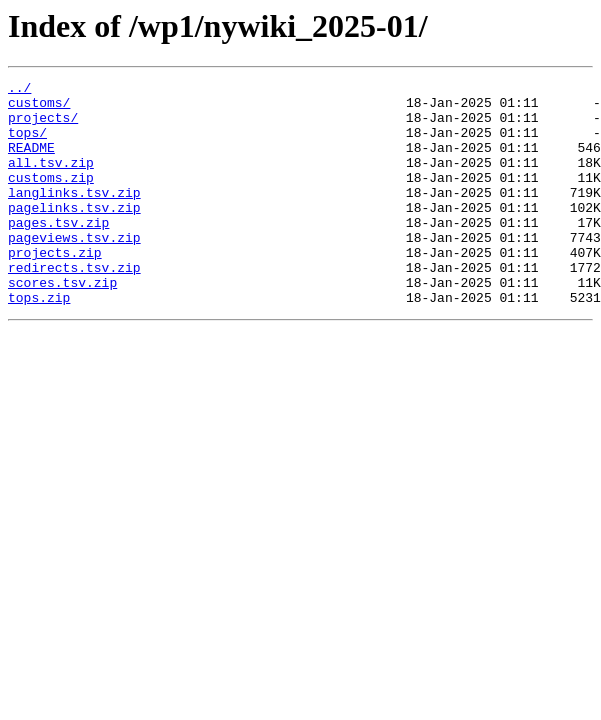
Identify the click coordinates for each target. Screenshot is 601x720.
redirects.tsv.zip (74, 306)
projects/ (43, 126)
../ (19, 90)
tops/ (27, 144)
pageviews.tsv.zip (74, 270)
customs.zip (51, 198)
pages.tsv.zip (58, 252)
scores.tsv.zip (62, 324)
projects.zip (55, 288)
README (31, 162)
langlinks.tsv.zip (74, 216)
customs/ (39, 108)
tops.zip (39, 342)
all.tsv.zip (51, 180)
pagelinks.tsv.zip (74, 234)
